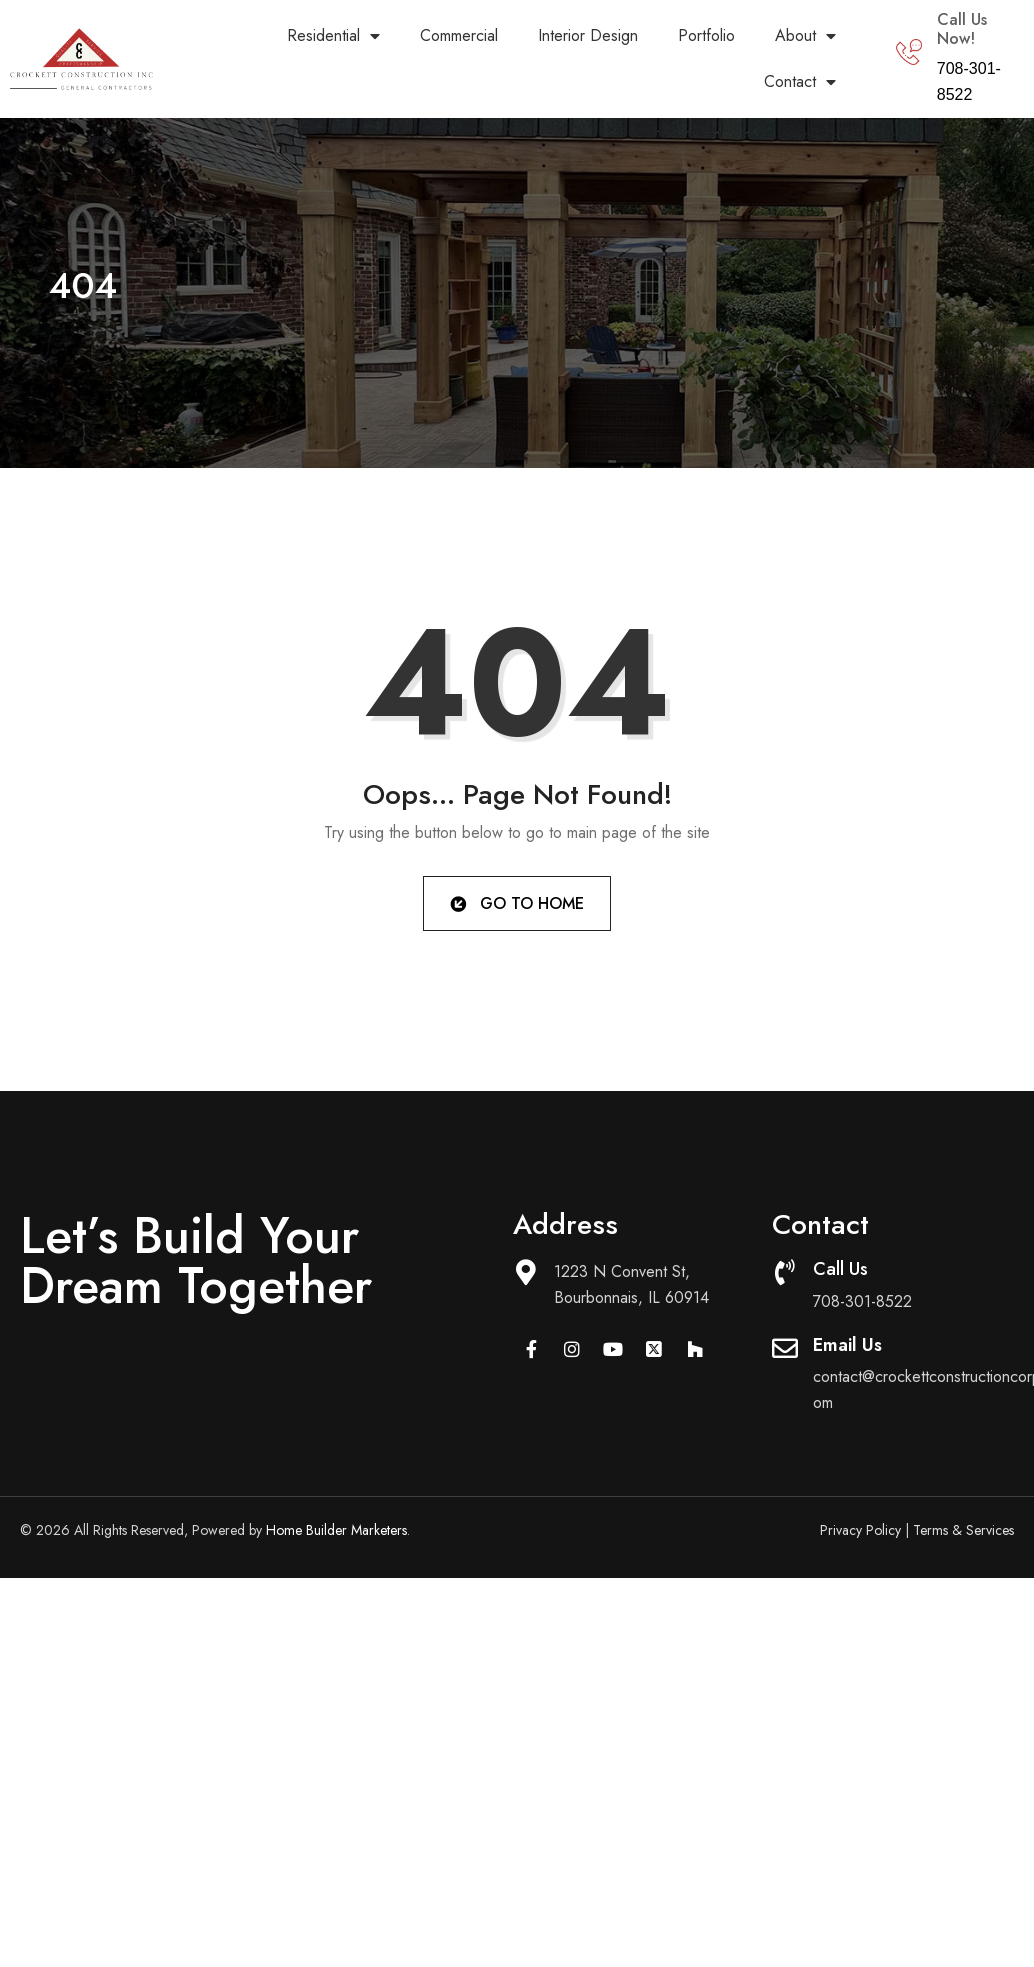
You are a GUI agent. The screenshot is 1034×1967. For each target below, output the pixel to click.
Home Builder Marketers (336, 1530)
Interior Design (588, 35)
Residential (333, 36)
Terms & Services (963, 1530)
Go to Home (515, 902)
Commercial (459, 35)
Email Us (847, 1345)
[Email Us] (785, 1348)
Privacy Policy (860, 1530)
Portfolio (706, 35)
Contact (800, 82)
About (805, 36)
